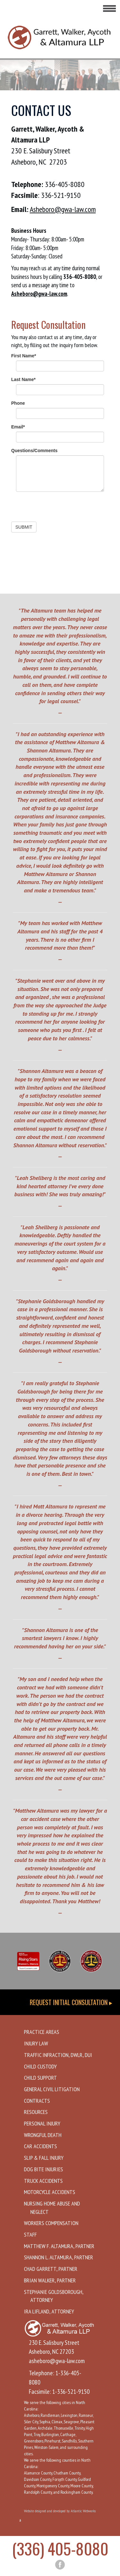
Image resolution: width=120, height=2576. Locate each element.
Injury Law (36, 2043)
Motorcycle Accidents (49, 2192)
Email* (18, 426)
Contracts (37, 2100)
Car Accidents (40, 2146)
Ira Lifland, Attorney (49, 2311)
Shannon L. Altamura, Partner (58, 2257)
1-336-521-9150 (71, 2391)
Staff (30, 2234)
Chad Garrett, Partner (50, 2268)
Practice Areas (41, 2032)
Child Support (40, 2077)
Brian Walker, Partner (50, 2280)
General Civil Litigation (52, 2089)
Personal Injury (42, 2123)
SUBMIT (23, 527)
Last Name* (23, 379)
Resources (36, 2112)
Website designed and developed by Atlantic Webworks (60, 2510)
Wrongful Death (42, 2135)
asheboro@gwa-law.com (57, 2361)
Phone (18, 403)
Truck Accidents (43, 2180)
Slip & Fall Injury (43, 2157)
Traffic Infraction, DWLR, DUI (58, 2055)
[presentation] (59, 509)
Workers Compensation (51, 2223)
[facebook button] (60, 2565)
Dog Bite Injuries (43, 2169)
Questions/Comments (34, 450)
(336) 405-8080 (60, 2548)
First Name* (23, 355)
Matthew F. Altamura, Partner (59, 2246)
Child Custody (40, 2066)
